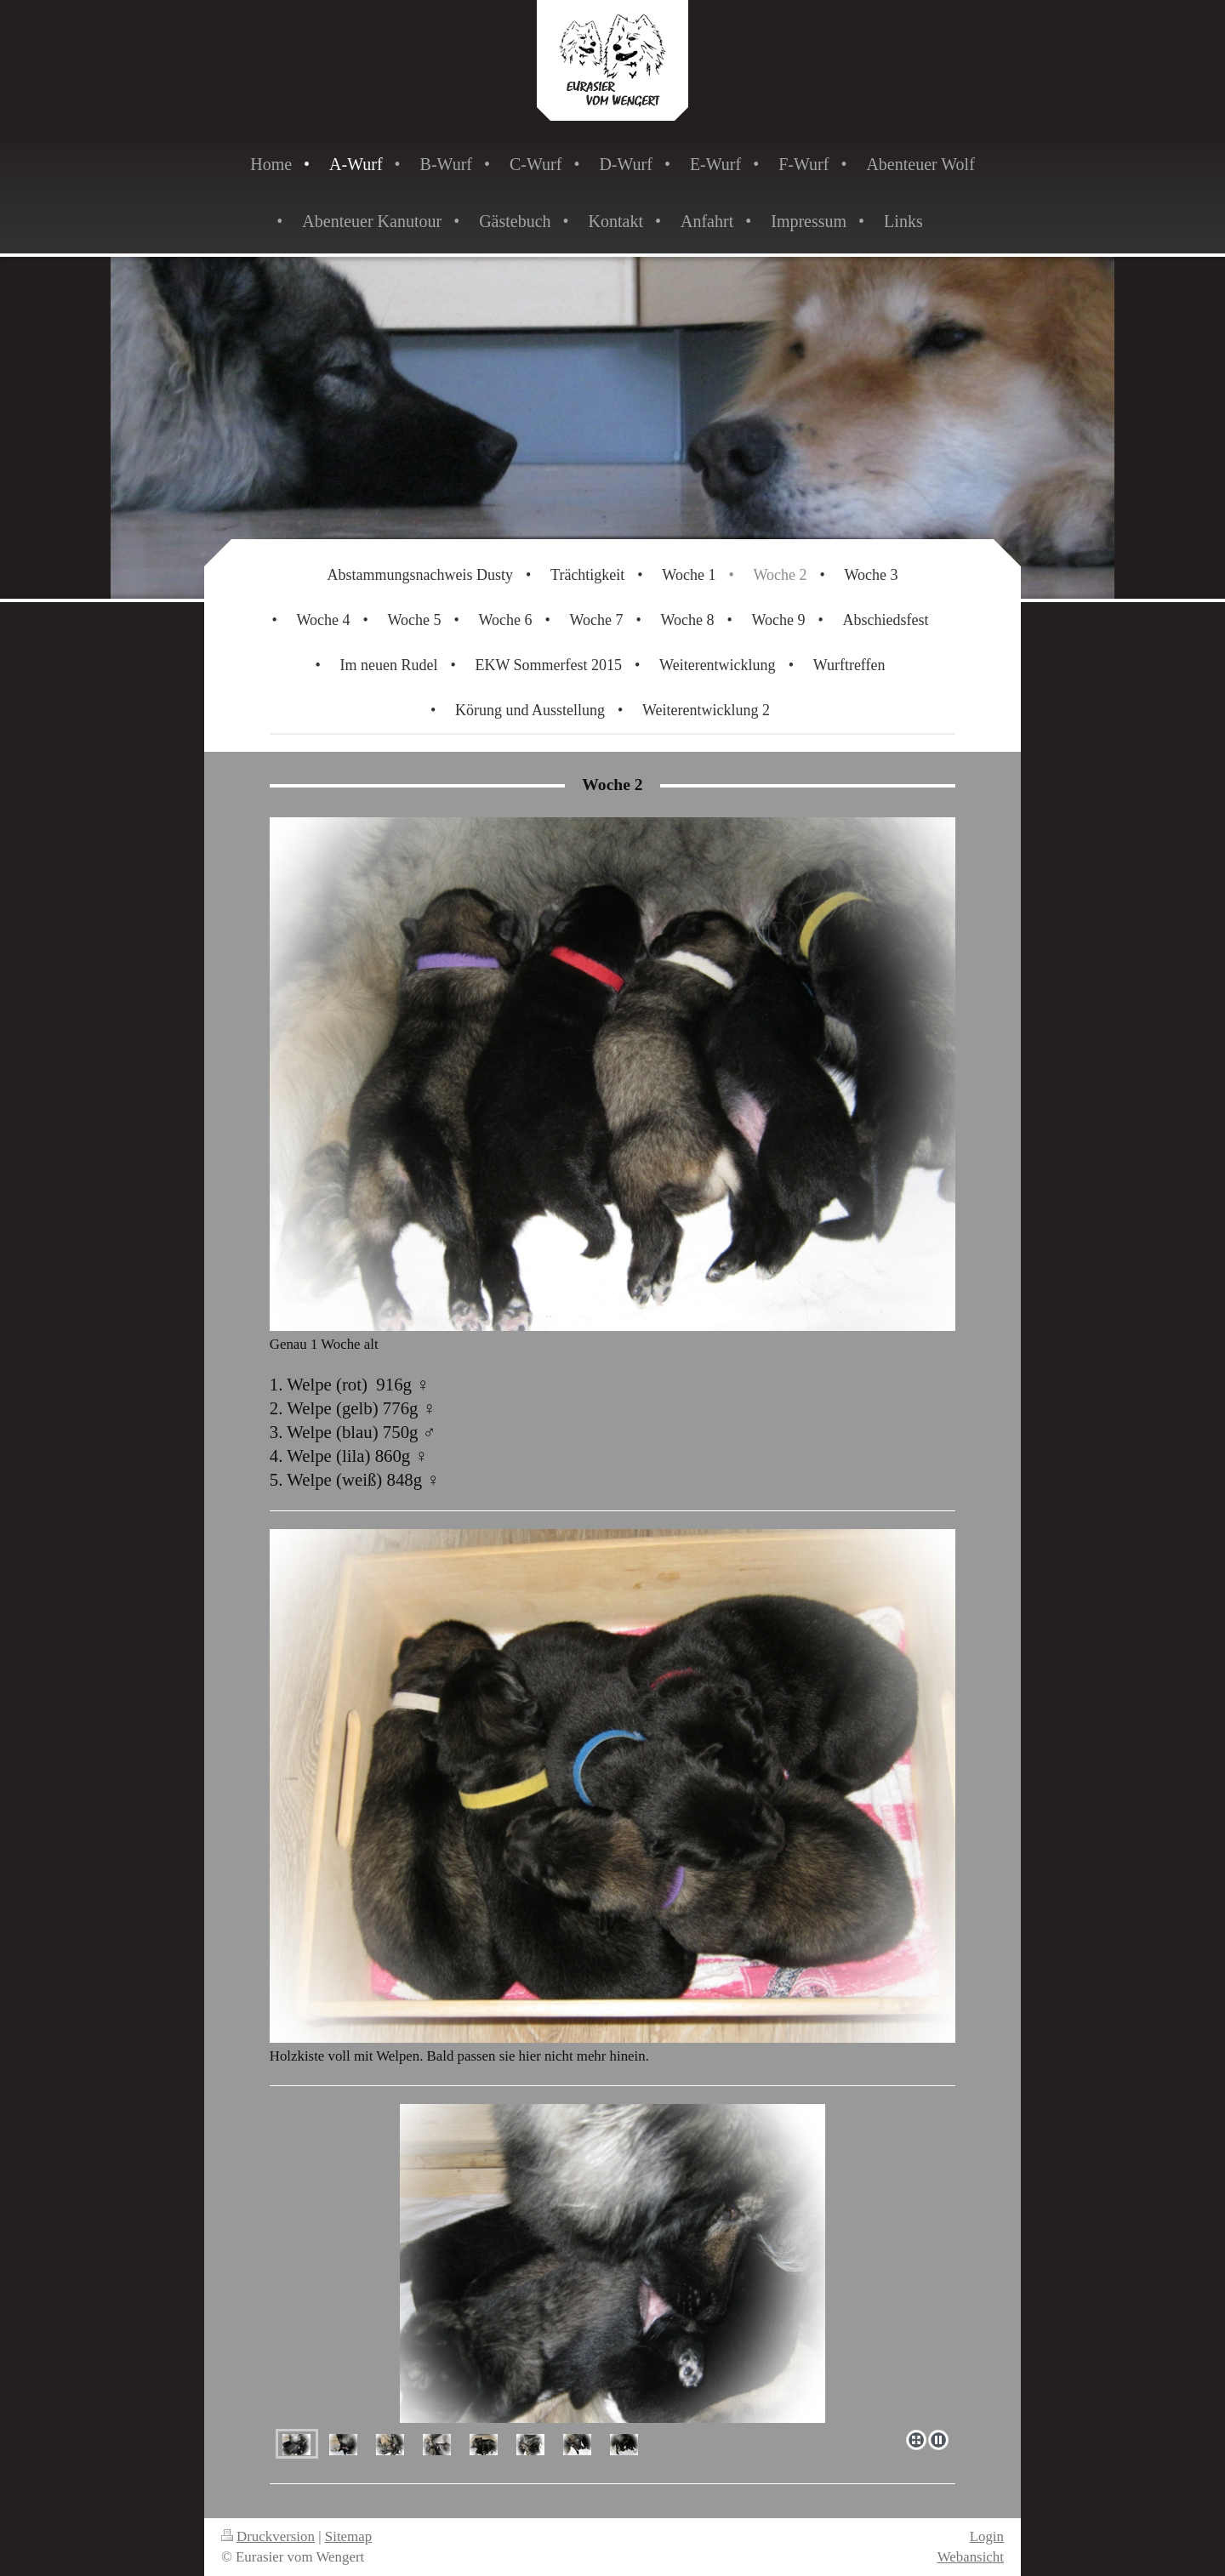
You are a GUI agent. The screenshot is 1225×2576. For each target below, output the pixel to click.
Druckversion (268, 2536)
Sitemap (348, 2536)
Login (987, 2536)
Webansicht (970, 2557)
